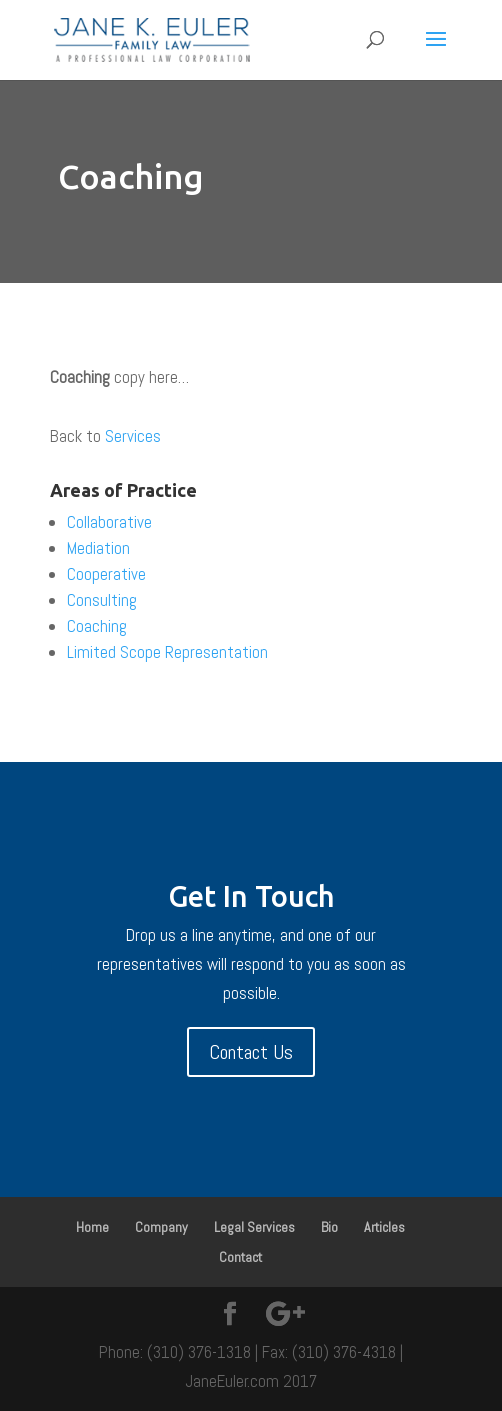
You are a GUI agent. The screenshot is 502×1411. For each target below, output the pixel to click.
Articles (384, 1227)
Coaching (97, 626)
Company (161, 1227)
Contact (240, 1257)
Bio (329, 1227)
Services (133, 436)
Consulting (102, 600)
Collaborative (109, 522)
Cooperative (106, 574)
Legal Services (254, 1227)
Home (92, 1227)
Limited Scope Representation (167, 652)
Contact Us (251, 1052)
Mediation (98, 548)
